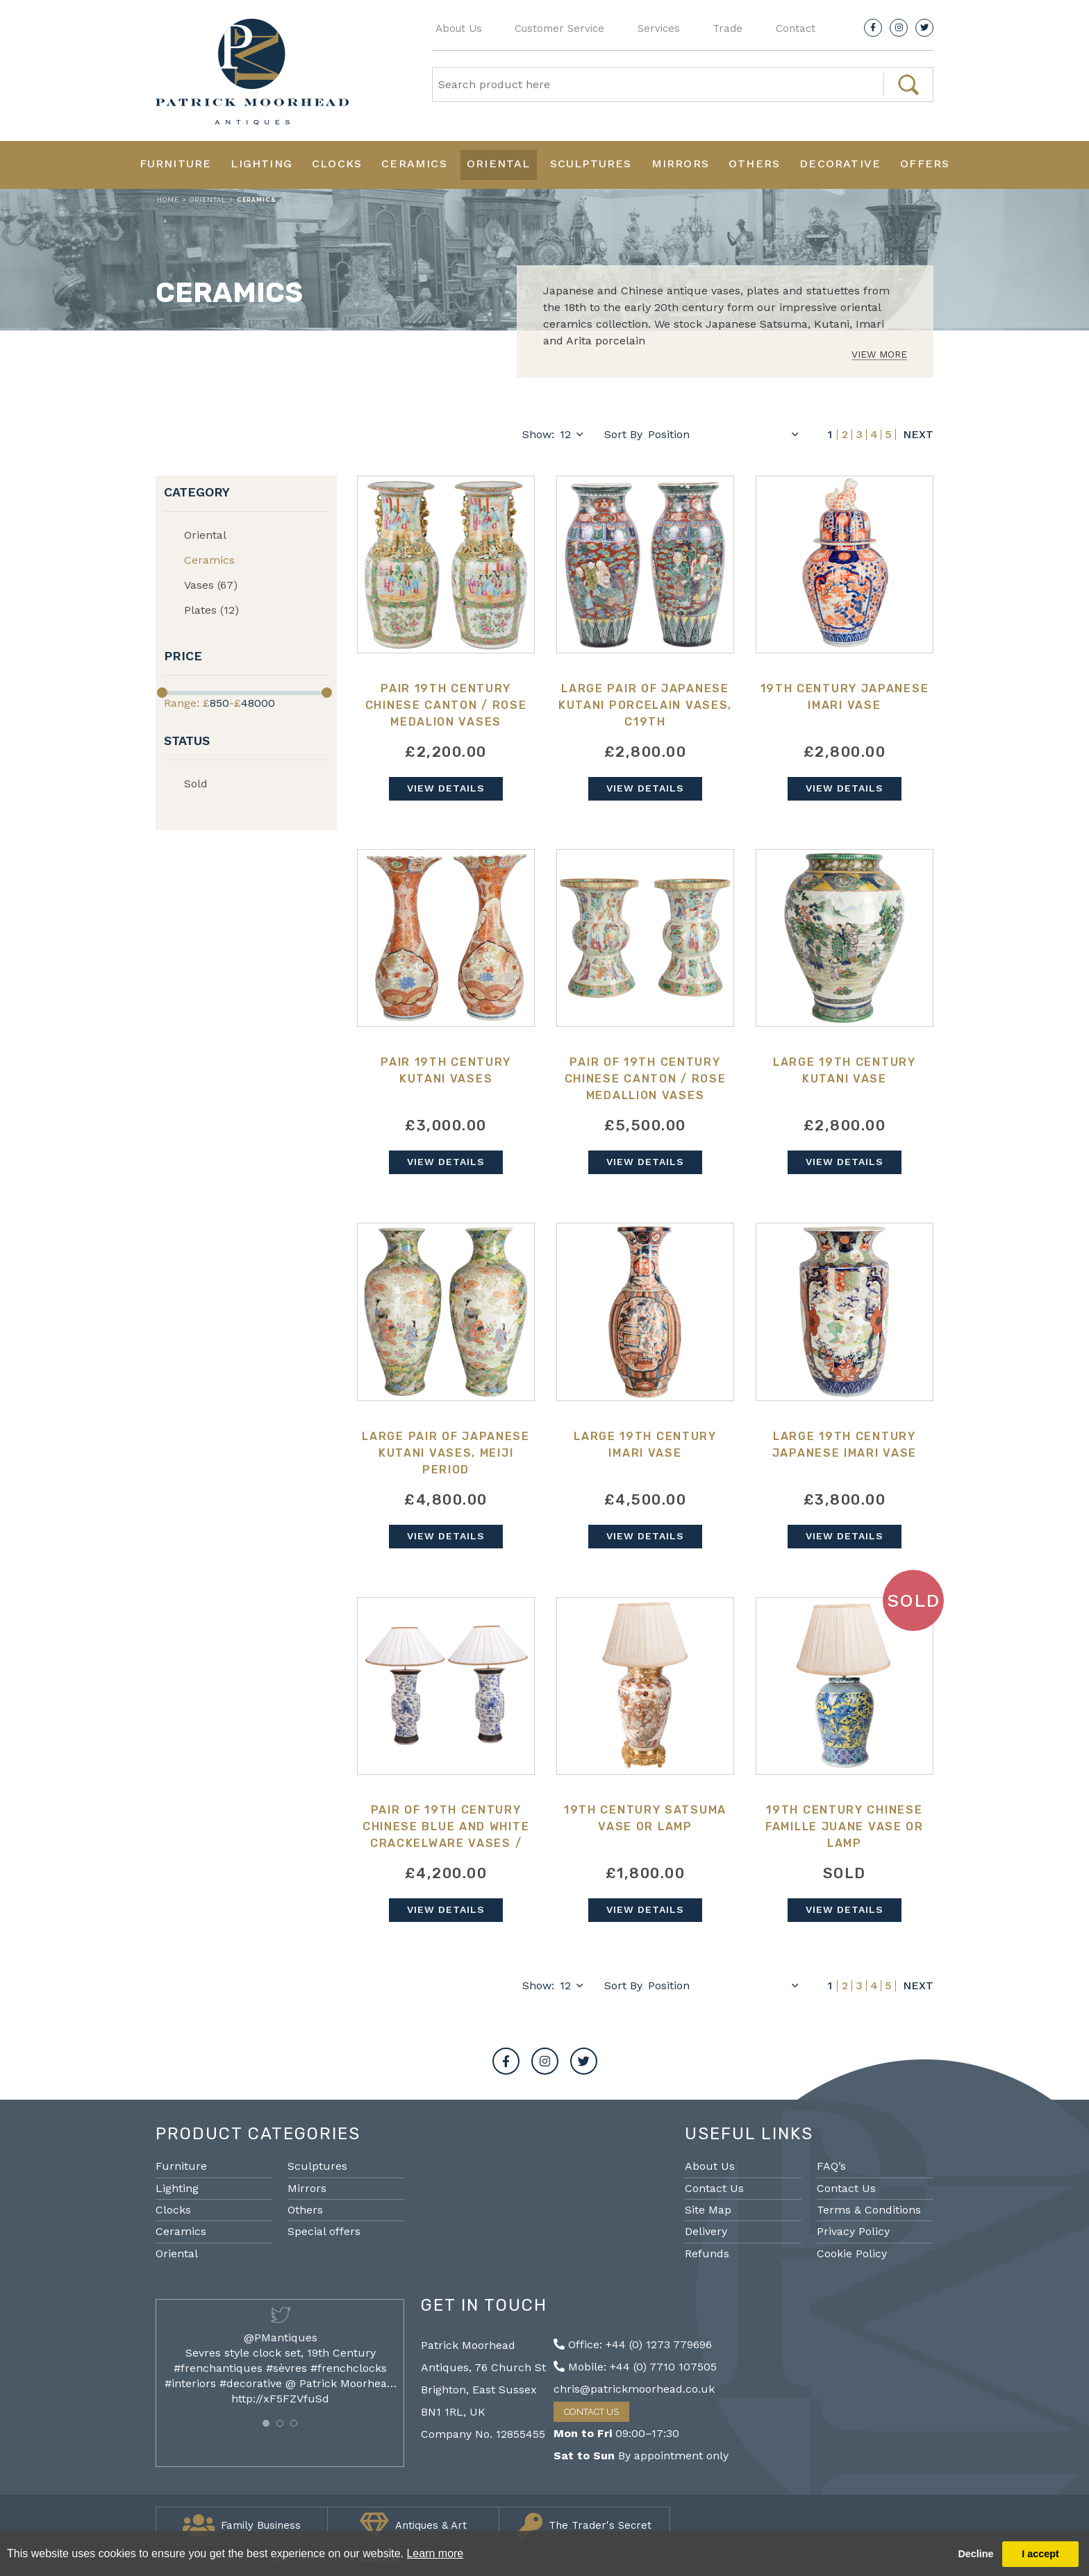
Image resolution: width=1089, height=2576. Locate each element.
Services (659, 28)
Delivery (706, 2231)
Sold (196, 783)
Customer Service (559, 28)
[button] (266, 2423)
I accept (1040, 2553)
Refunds (707, 2253)
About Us (458, 28)
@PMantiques (280, 2337)
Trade (727, 28)
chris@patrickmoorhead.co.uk (634, 2388)
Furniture (176, 163)
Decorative (840, 163)
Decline (975, 2553)
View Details (446, 788)
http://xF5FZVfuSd (280, 2398)
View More (879, 354)
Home (168, 199)
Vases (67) (211, 585)
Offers (924, 163)
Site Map (708, 2209)
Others (754, 163)
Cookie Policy (852, 2253)
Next (918, 434)
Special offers (324, 2231)
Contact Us (714, 2188)
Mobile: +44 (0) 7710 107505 (635, 2366)
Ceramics (414, 163)
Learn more (434, 2553)
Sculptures (591, 163)
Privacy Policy (853, 2231)
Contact (795, 28)
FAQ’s (831, 2166)
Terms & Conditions (869, 2209)
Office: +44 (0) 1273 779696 (633, 2344)
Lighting (261, 163)
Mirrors (680, 163)
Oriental (499, 163)
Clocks (337, 163)
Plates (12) (211, 610)
